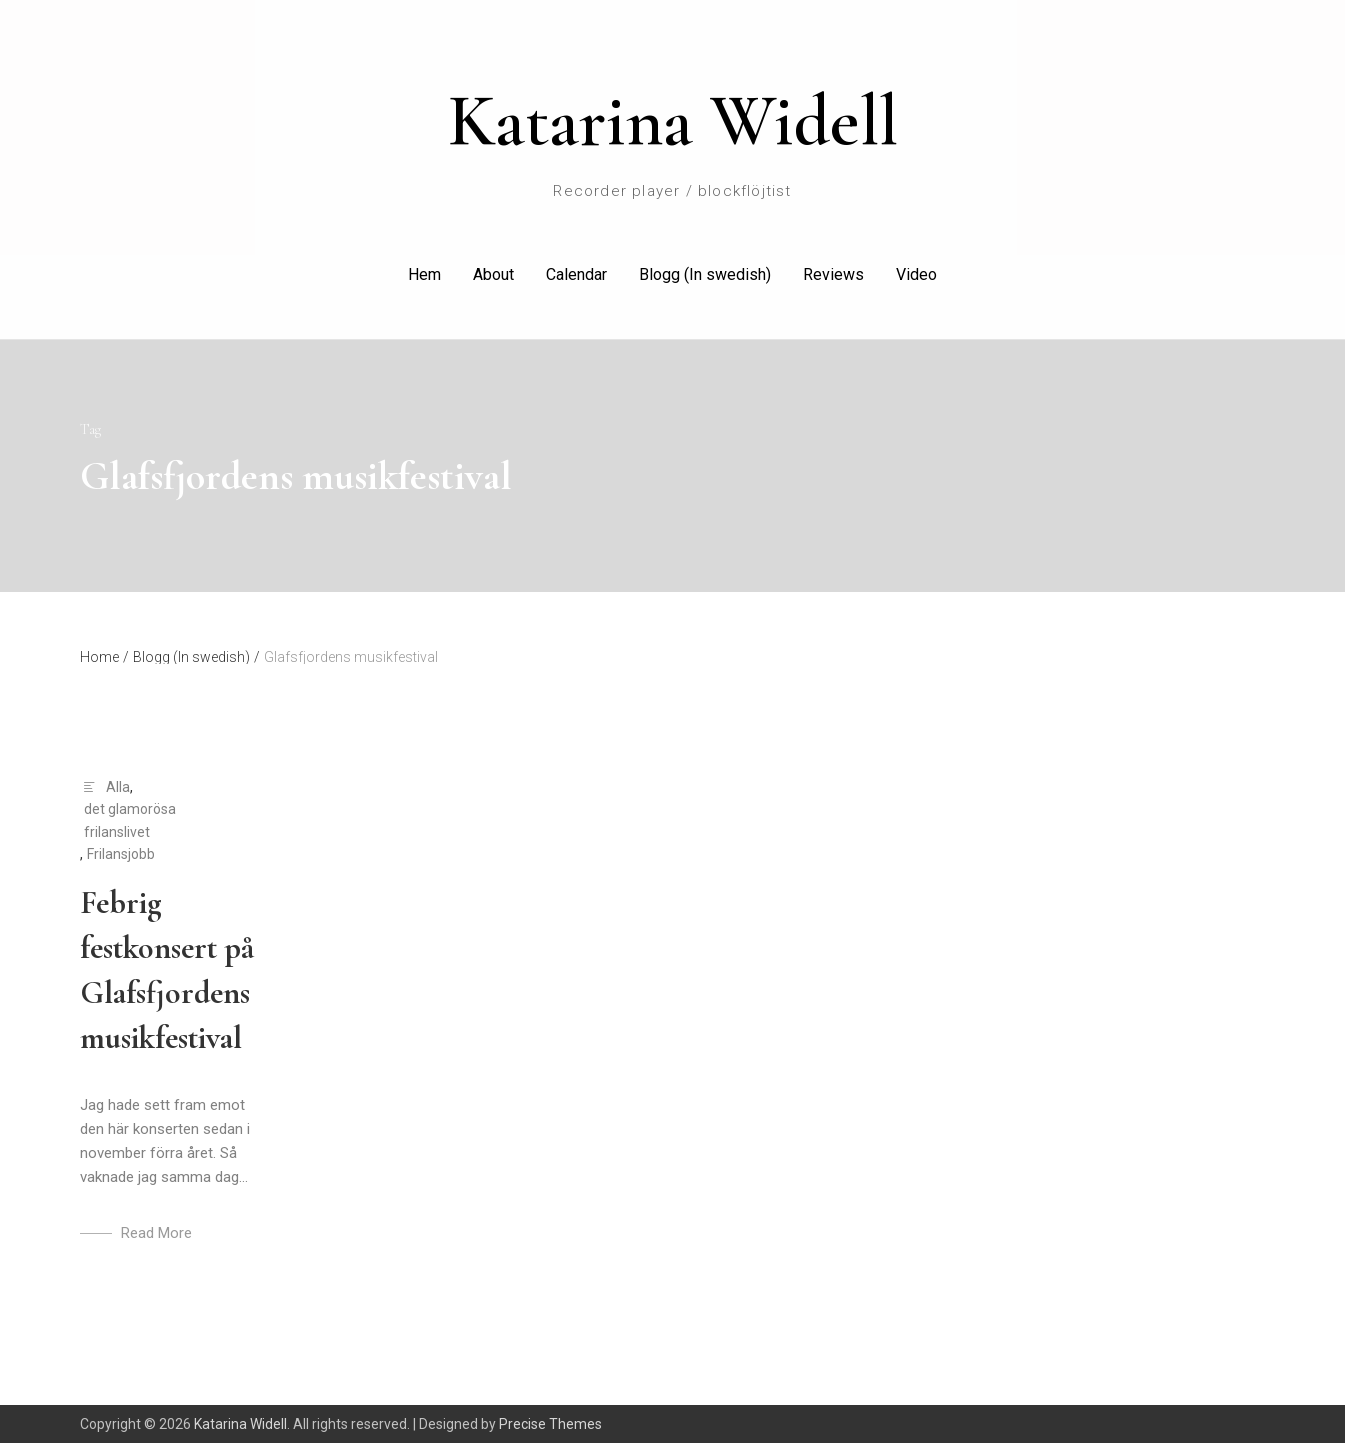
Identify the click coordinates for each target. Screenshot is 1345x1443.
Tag (90, 429)
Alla (118, 787)
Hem (424, 274)
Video (916, 274)
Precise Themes (550, 1424)
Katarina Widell (673, 121)
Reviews (833, 274)
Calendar (576, 274)
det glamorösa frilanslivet (130, 820)
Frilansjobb (121, 854)
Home (104, 657)
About (493, 274)
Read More (156, 1233)
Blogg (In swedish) (705, 274)
